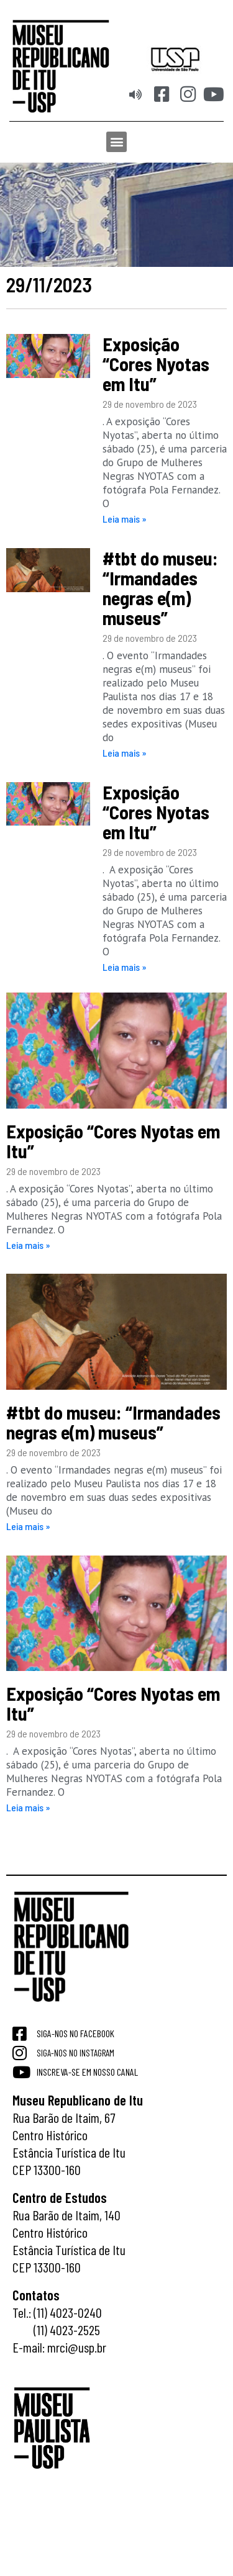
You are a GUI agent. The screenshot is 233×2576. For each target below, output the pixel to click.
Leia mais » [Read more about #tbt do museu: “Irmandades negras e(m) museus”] (125, 753)
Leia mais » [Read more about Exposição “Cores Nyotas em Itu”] (125, 519)
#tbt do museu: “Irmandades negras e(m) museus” (160, 588)
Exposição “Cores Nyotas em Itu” (156, 364)
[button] (116, 142)
